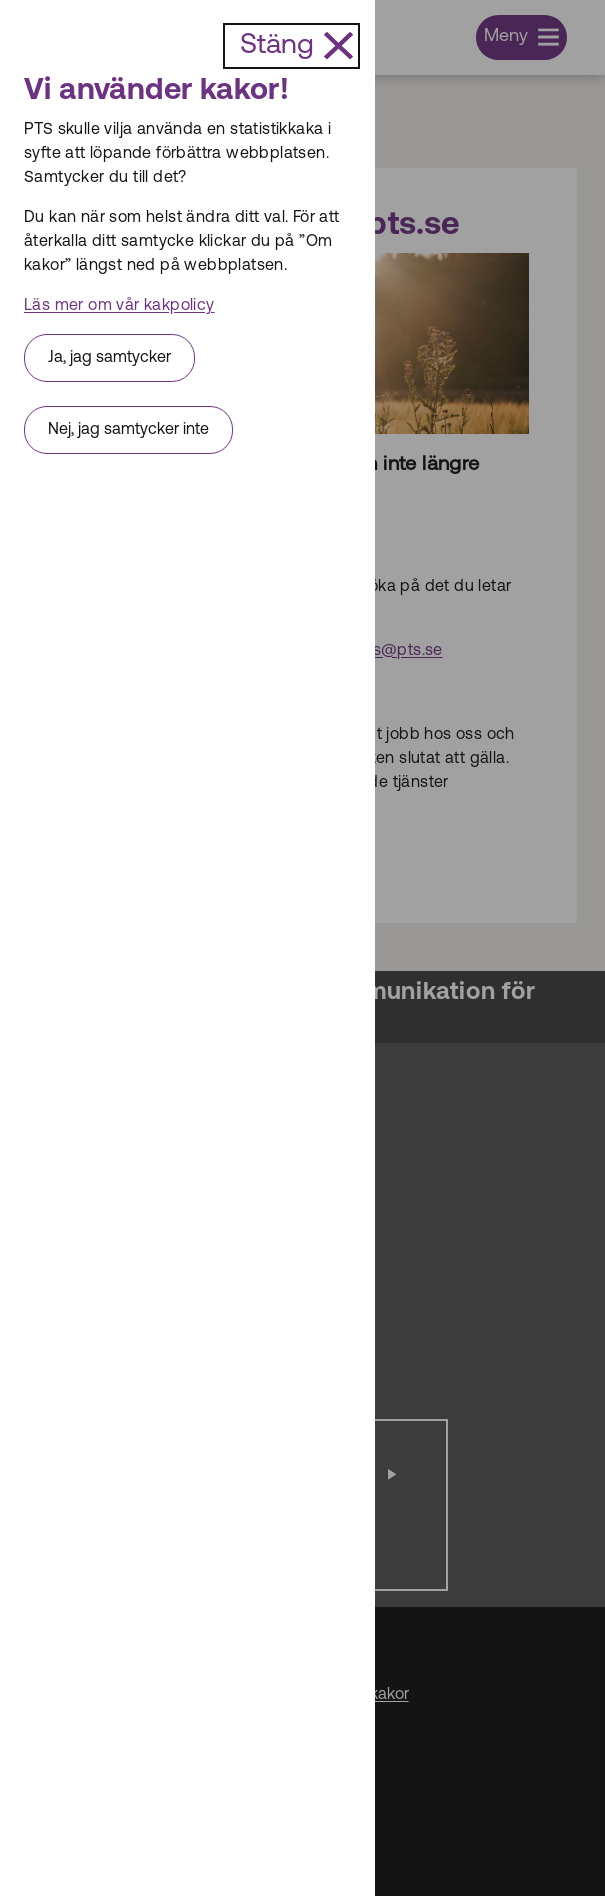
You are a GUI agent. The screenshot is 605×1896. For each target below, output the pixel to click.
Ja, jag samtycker (109, 358)
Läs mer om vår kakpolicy (119, 306)
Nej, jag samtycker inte (128, 430)
